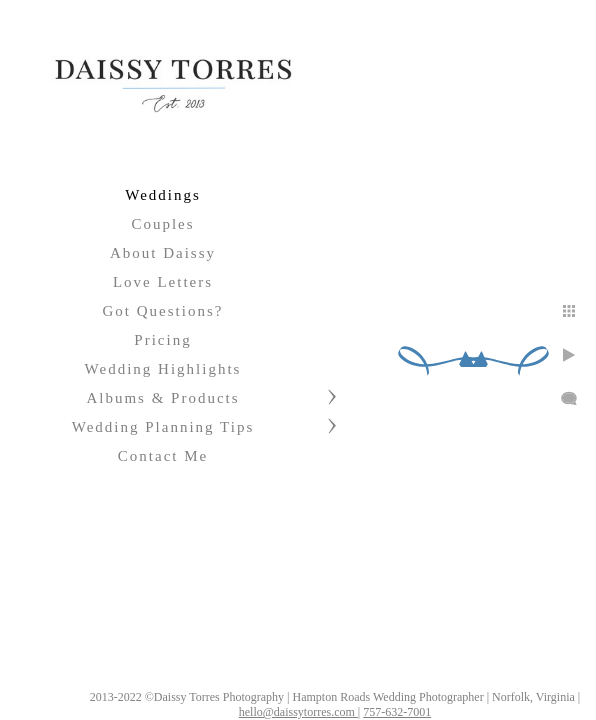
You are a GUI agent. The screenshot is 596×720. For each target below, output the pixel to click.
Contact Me (163, 456)
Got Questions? (163, 311)
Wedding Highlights (163, 369)
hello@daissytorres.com (359, 704)
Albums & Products (162, 398)
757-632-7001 (458, 704)
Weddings (163, 195)
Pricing (162, 340)
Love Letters (163, 282)
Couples (162, 224)
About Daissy (163, 253)
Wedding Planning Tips (163, 427)
